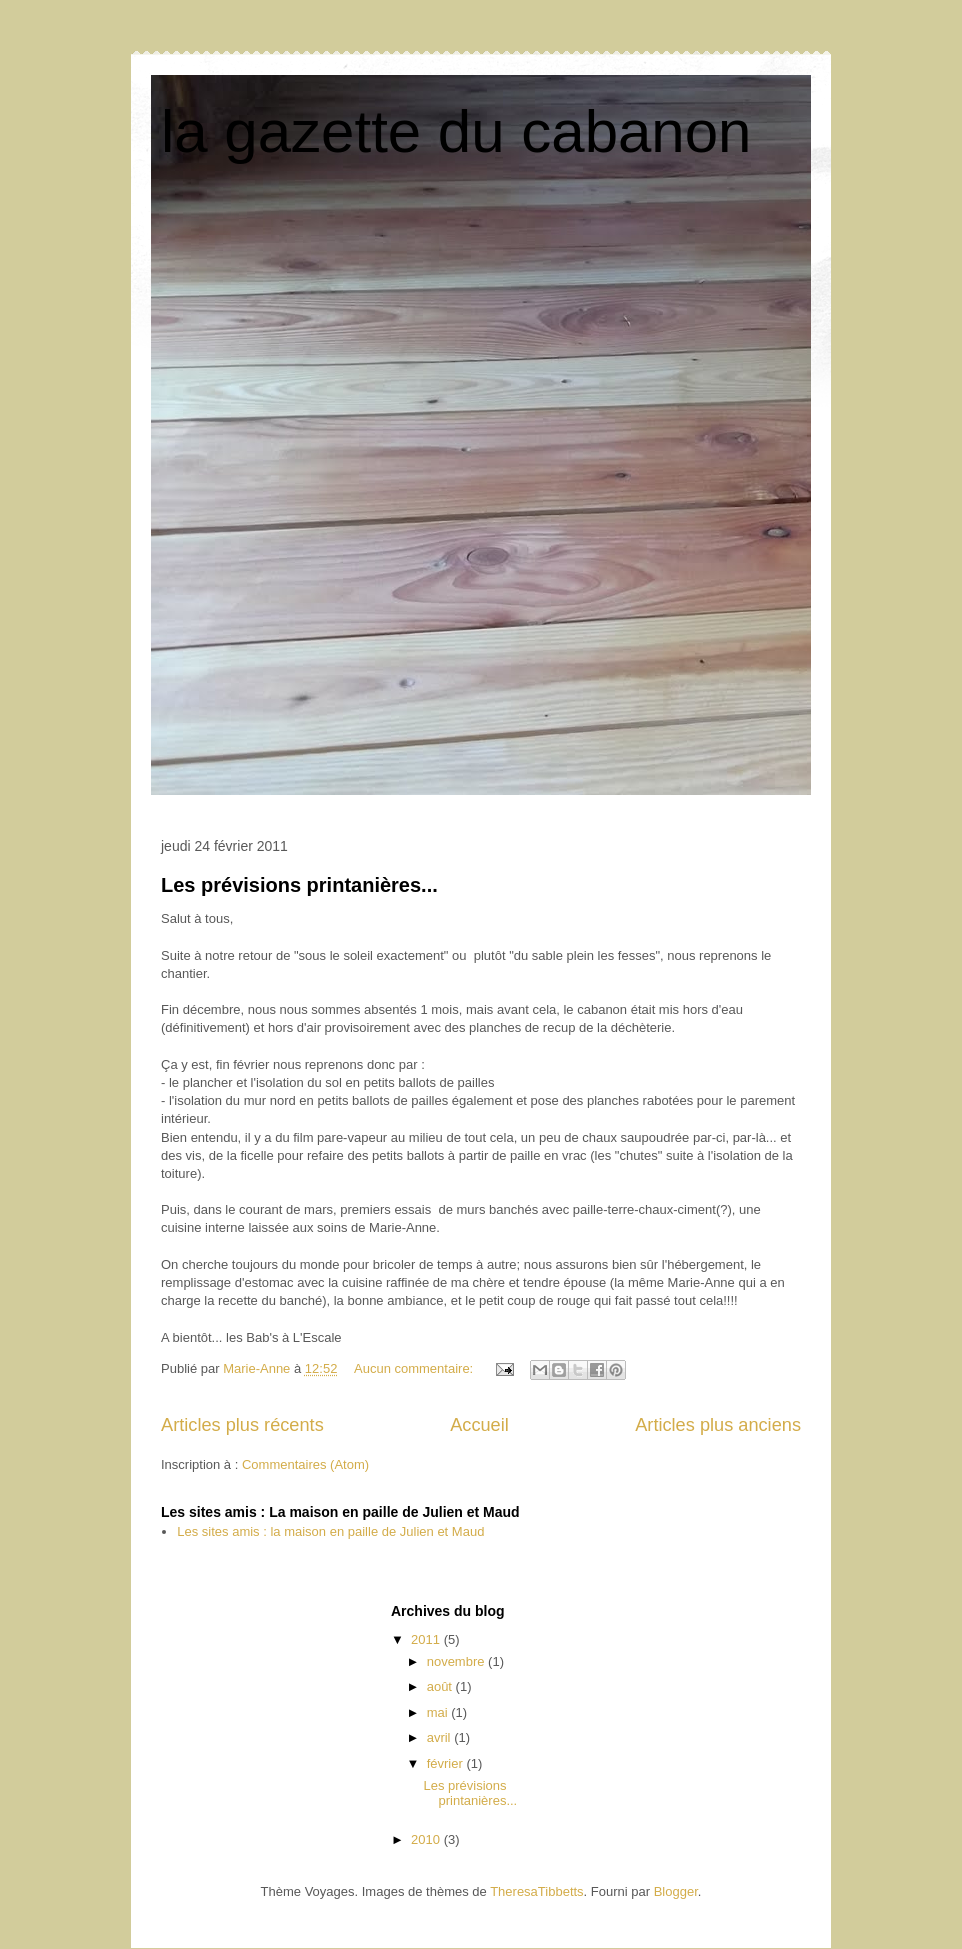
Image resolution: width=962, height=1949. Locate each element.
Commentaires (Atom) (305, 1464)
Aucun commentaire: (415, 1368)
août (441, 1686)
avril (440, 1737)
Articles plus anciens (718, 1425)
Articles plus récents (242, 1425)
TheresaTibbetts (536, 1891)
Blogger (676, 1891)
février (447, 1763)
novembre (457, 1661)
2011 (427, 1639)
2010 (427, 1839)
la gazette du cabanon (456, 131)
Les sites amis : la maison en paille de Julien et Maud (330, 1531)
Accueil (479, 1425)
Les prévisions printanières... (299, 885)
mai (439, 1712)
